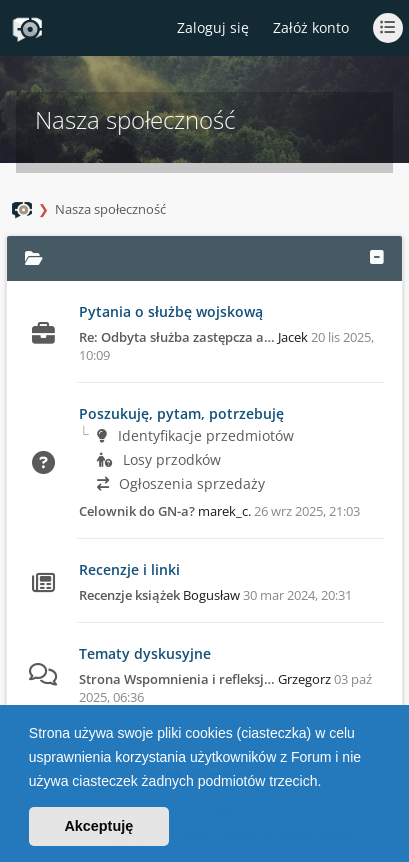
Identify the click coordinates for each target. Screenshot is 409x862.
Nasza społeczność (110, 209)
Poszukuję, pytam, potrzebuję (181, 413)
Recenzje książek (129, 595)
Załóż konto (311, 27)
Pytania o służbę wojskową (171, 311)
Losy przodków (159, 459)
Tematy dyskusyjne (145, 653)
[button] (328, 783)
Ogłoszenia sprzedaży (181, 483)
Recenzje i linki (129, 569)
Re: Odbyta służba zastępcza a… (177, 337)
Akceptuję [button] (98, 826)
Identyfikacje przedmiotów (195, 435)
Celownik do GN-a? (137, 511)
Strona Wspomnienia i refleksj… (177, 679)
